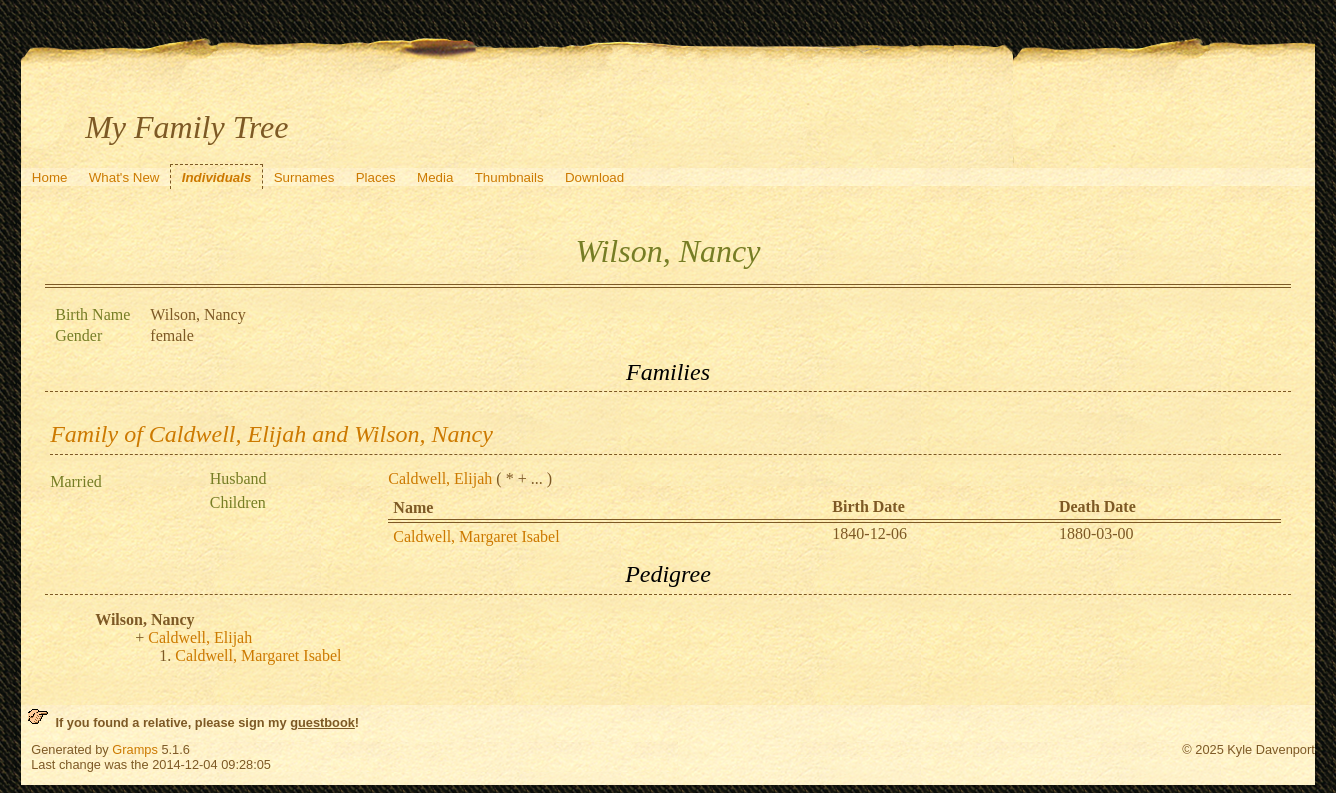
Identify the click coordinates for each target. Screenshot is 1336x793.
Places (376, 177)
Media (435, 177)
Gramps (135, 749)
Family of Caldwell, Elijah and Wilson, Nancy (271, 434)
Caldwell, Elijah (440, 478)
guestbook (322, 722)
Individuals (217, 177)
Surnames (304, 177)
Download (594, 177)
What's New (124, 177)
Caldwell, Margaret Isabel (476, 536)
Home (50, 177)
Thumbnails (509, 177)
